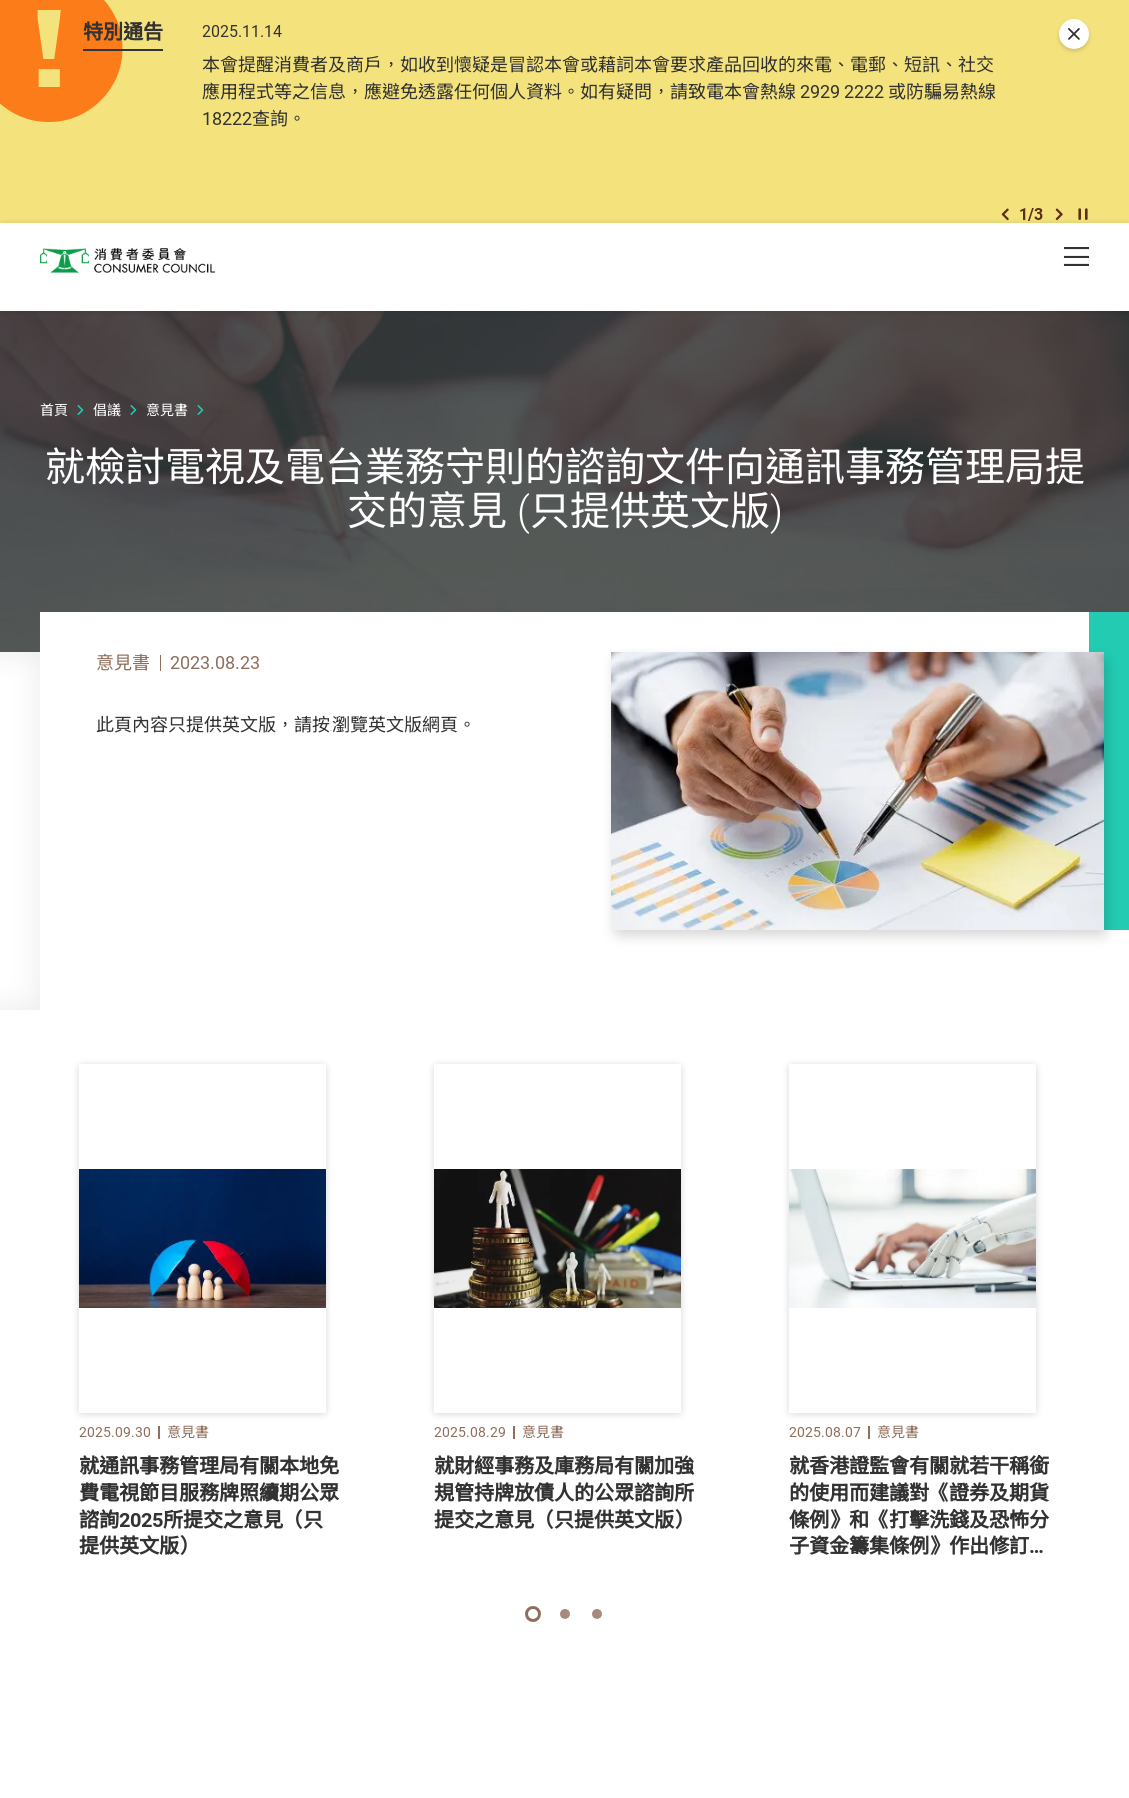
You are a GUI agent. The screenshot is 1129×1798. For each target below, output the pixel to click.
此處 (348, 754)
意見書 (167, 439)
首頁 (54, 439)
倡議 (107, 439)
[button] (1005, 228)
